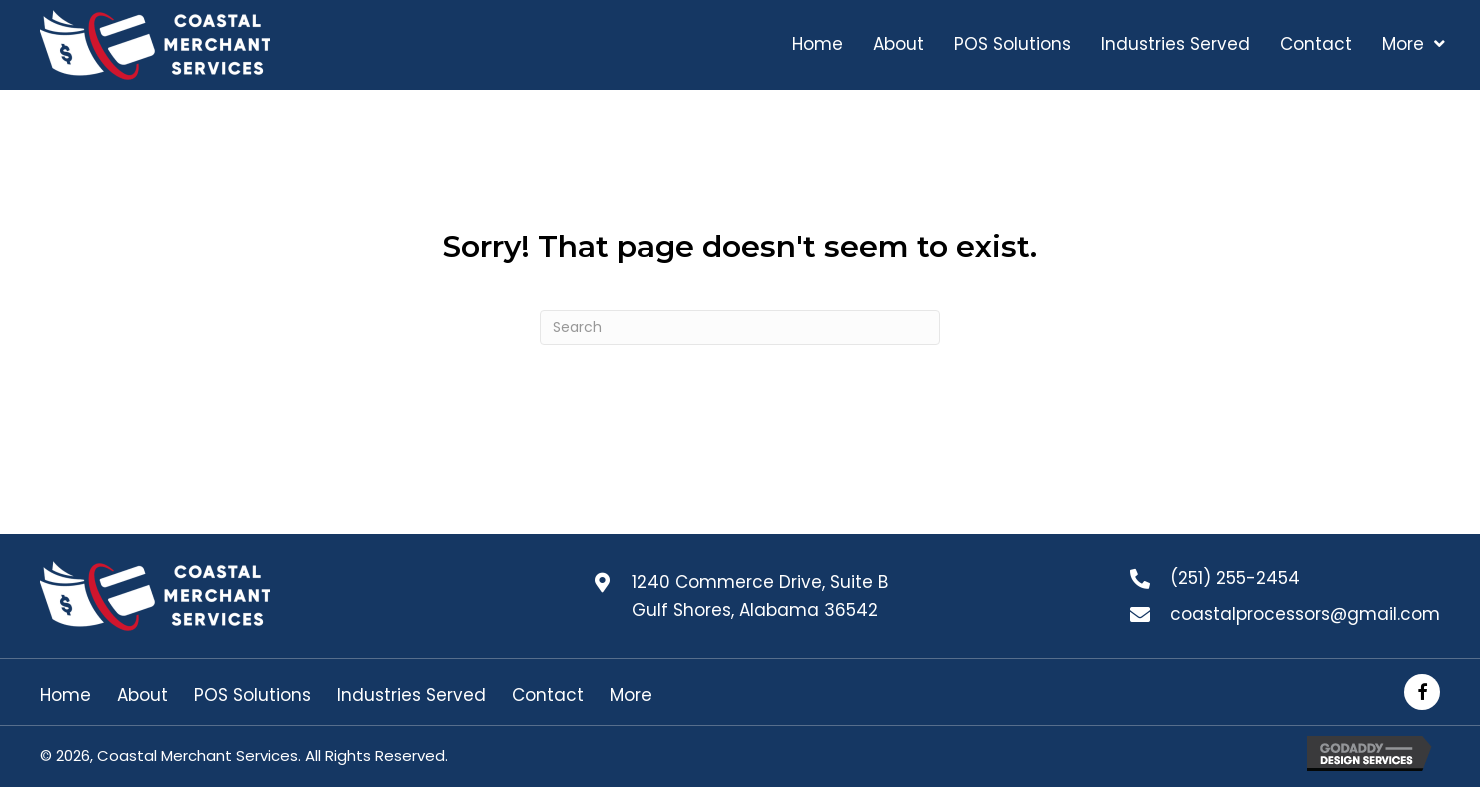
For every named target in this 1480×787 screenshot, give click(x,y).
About (142, 695)
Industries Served (411, 695)
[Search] (740, 327)
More (631, 695)
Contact (548, 695)
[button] (1422, 692)
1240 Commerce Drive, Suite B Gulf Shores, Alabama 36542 (760, 596)
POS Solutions (252, 695)
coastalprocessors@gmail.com (1305, 614)
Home (65, 695)
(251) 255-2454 (1235, 578)
